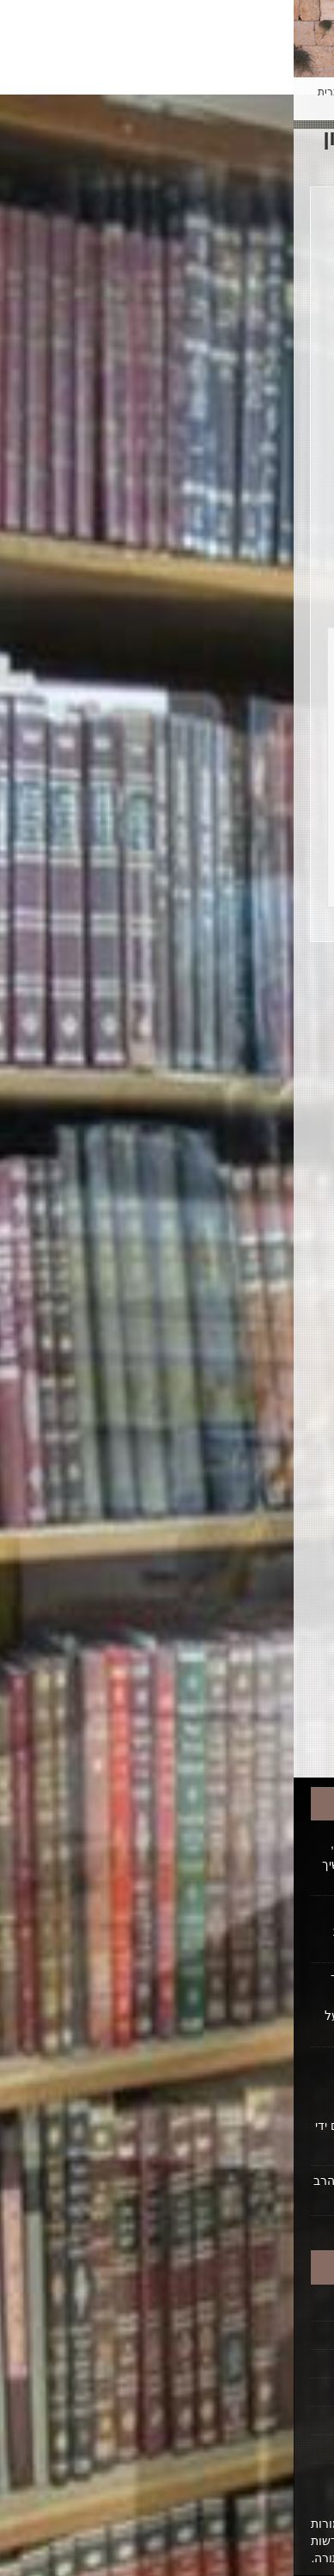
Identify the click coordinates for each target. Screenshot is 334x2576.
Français (188, 92)
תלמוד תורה (231, 1712)
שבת (231, 1680)
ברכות (231, 1076)
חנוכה (231, 1171)
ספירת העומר (231, 1458)
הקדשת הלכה (264, 2335)
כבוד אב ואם (231, 1267)
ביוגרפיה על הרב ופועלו (239, 2364)
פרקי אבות (231, 1585)
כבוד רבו (231, 1299)
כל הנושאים (231, 981)
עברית (38, 92)
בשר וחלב (231, 1108)
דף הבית (278, 2307)
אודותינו (279, 2392)
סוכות (231, 1426)
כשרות (231, 1362)
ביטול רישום (270, 2449)
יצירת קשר (273, 2420)
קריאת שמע (231, 1617)
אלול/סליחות (231, 1012)
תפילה (231, 1744)
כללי (231, 1330)
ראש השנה (231, 1648)
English (83, 92)
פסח (231, 1553)
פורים (231, 1521)
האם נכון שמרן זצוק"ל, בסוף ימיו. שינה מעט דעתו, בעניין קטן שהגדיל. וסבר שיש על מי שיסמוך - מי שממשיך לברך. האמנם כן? (173, 1862)
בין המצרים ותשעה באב (231, 1044)
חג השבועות (231, 1140)
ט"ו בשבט (231, 1203)
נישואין (231, 1394)
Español (134, 92)
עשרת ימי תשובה (231, 1489)
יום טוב (231, 1235)
